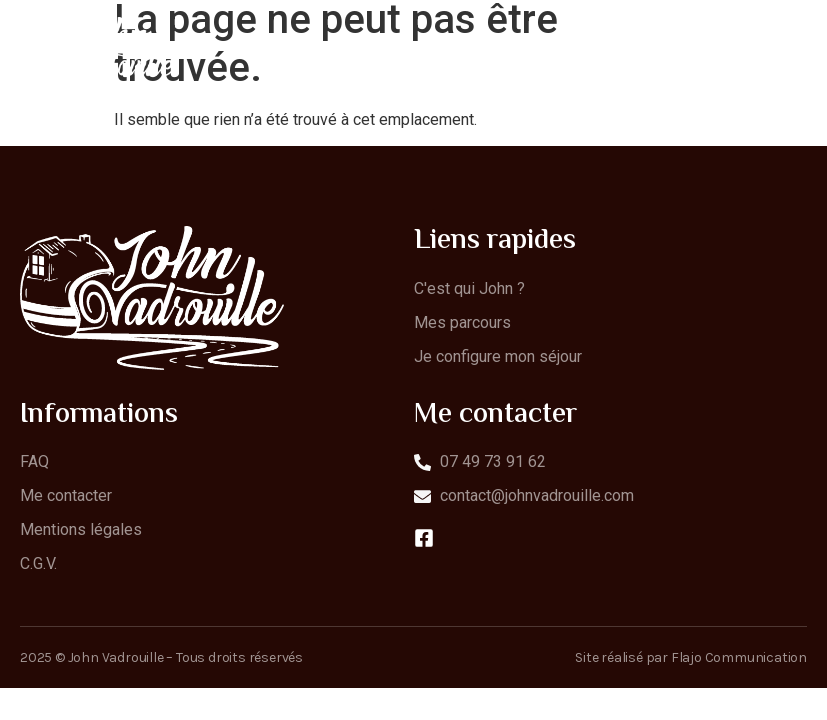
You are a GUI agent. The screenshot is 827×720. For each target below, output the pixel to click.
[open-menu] (795, 54)
